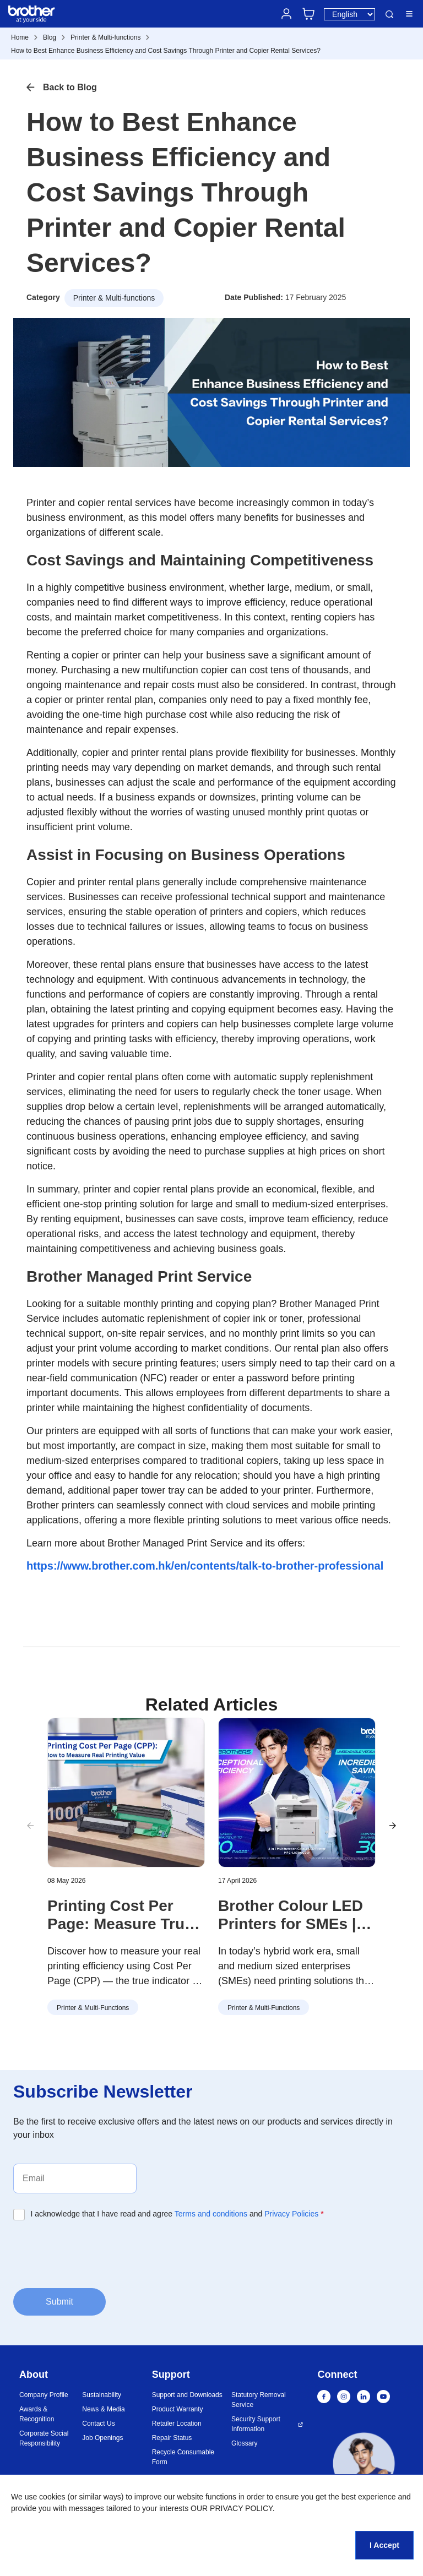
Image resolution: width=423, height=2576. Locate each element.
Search (389, 14)
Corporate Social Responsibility (43, 2438)
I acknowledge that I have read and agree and (177, 2213)
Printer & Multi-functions (105, 37)
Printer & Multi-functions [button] (114, 297)
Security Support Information (255, 2424)
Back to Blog (70, 87)
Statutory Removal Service (258, 2400)
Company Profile (43, 2395)
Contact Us (98, 2423)
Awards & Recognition (36, 2414)
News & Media (103, 2409)
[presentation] (97, 2253)
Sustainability (101, 2395)
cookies (52, 2496)
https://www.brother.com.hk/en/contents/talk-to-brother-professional (204, 1566)
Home (20, 37)
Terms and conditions (211, 2213)
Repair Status (172, 2438)
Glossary (244, 2443)
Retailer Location (177, 2423)
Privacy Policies (291, 2213)
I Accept (384, 2545)
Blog (49, 37)
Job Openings (102, 2438)
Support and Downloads (187, 2395)
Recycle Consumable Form (183, 2457)
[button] (392, 1826)
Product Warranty (177, 2409)
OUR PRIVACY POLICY (232, 2508)
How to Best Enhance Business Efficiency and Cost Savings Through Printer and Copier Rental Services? (166, 51)
